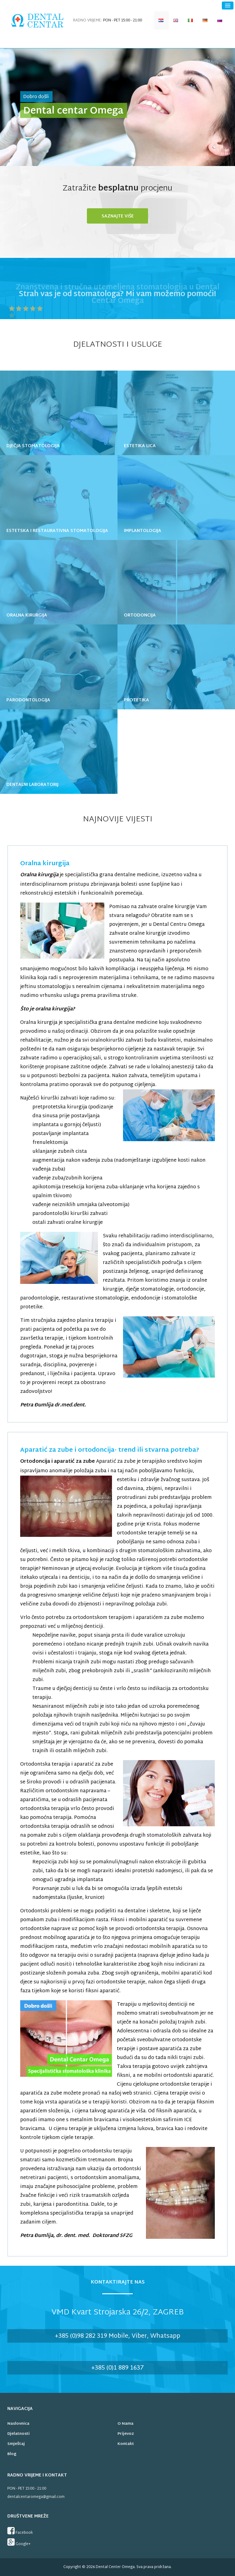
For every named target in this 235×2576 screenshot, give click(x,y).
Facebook (20, 2531)
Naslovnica (18, 2423)
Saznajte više (118, 216)
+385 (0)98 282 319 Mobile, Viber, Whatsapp (117, 2336)
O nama (125, 2423)
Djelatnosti (18, 2434)
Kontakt (126, 2444)
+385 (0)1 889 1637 (117, 2368)
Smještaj (16, 2444)
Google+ (19, 2543)
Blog (12, 2454)
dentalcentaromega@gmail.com (36, 2497)
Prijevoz (126, 2434)
